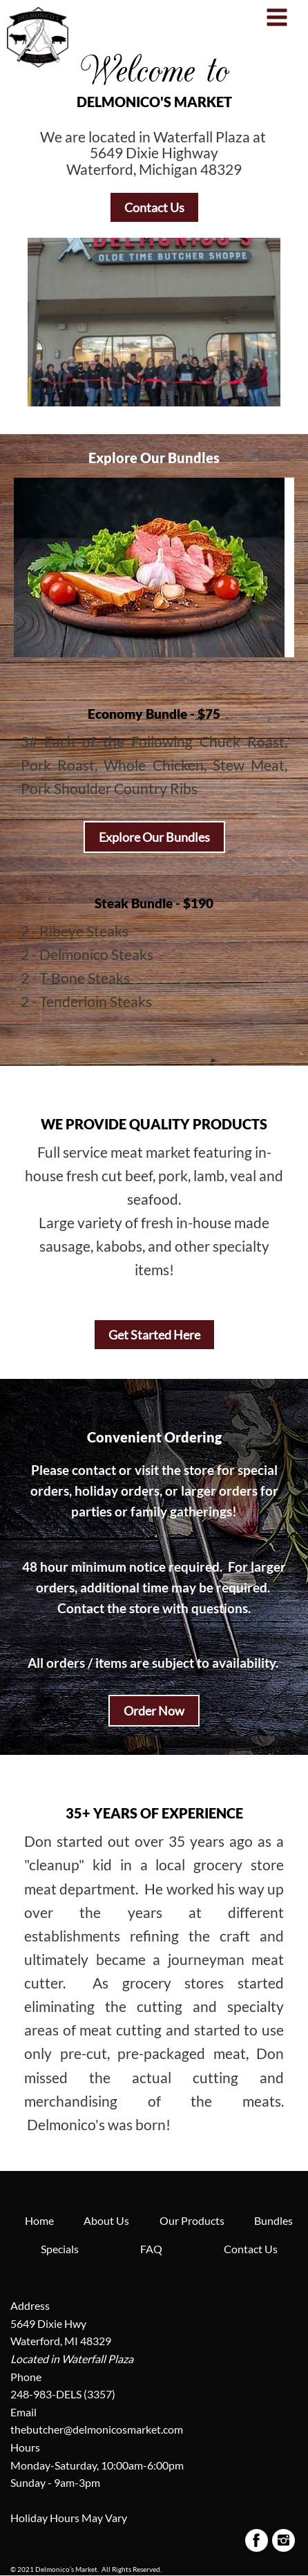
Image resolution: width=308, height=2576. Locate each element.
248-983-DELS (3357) (62, 2393)
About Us (106, 2220)
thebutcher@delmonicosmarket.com (96, 2429)
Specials (60, 2248)
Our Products (192, 2220)
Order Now (154, 1710)
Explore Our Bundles (154, 837)
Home (39, 2220)
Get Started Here (154, 1334)
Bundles (273, 2220)
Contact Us (154, 207)
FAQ (151, 2248)
